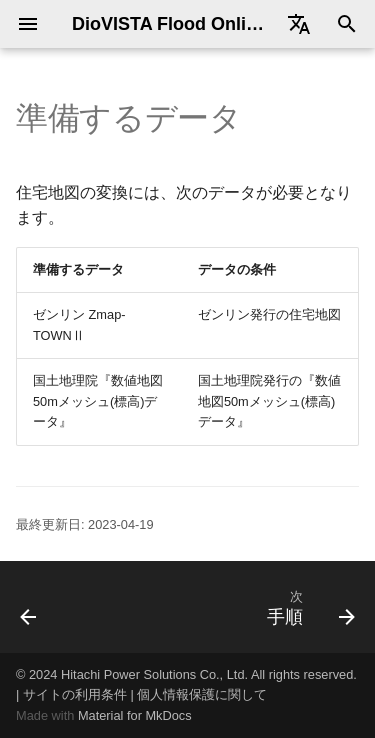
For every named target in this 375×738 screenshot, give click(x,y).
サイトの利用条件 (75, 694)
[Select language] (299, 24)
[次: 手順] (308, 607)
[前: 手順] (29, 607)
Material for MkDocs (135, 715)
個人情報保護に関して (202, 694)
